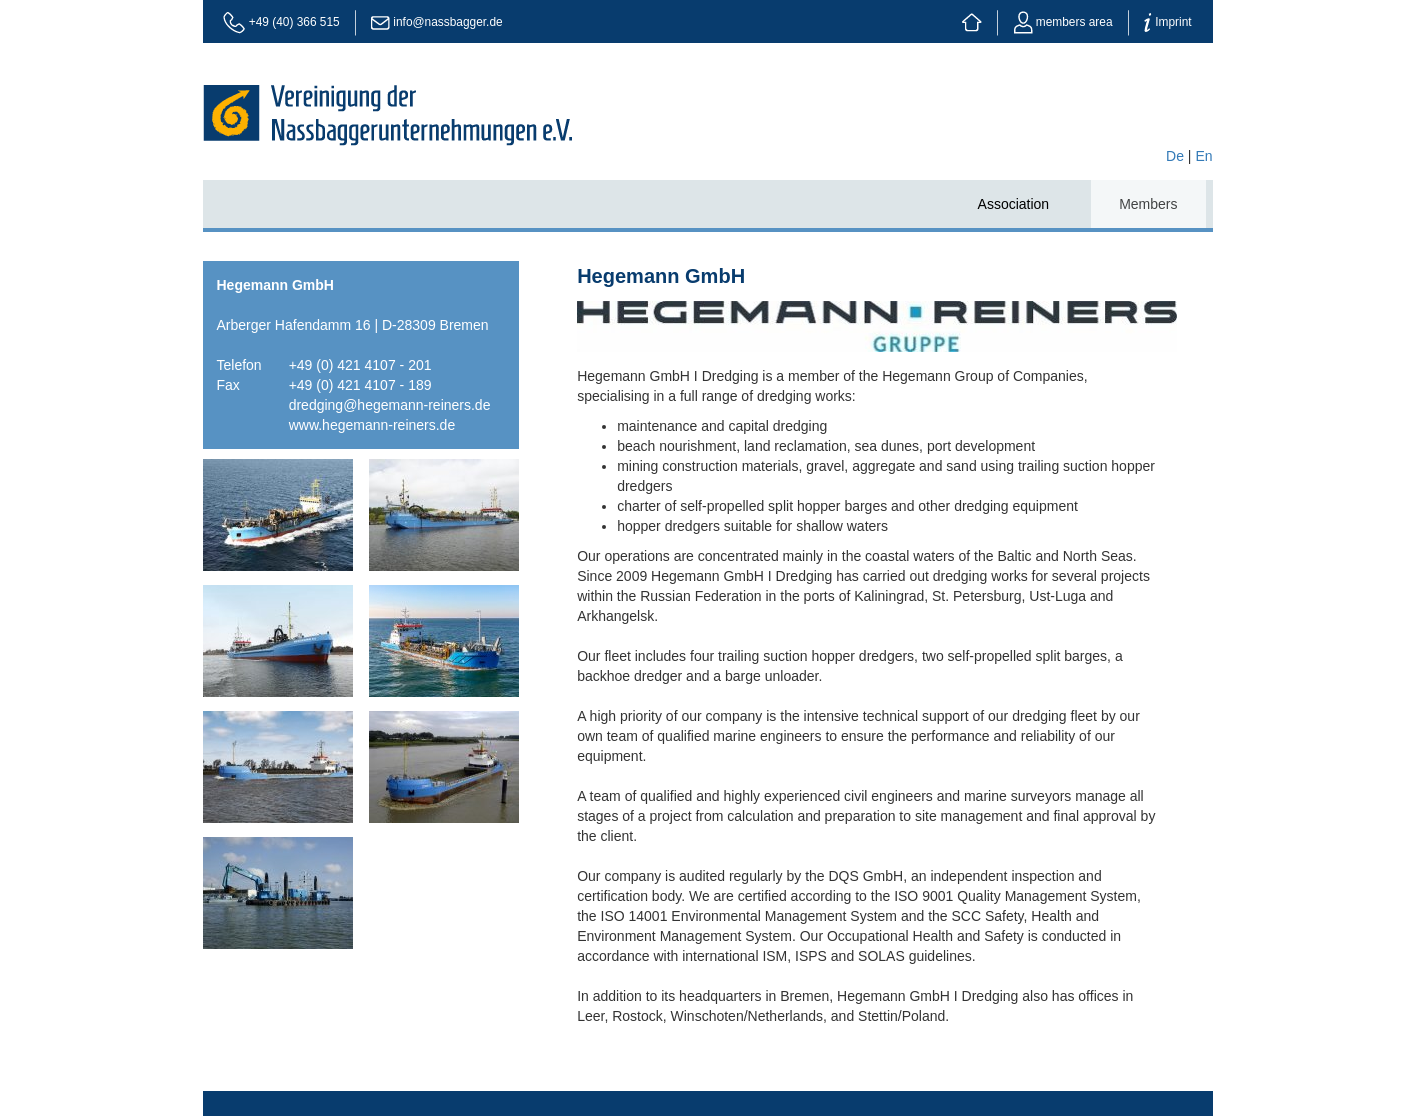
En (1203, 156)
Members (1148, 204)
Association (1014, 204)
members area (1063, 22)
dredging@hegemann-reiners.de (390, 405)
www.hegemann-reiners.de (372, 425)
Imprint (1168, 22)
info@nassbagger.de (447, 22)
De (1175, 156)
